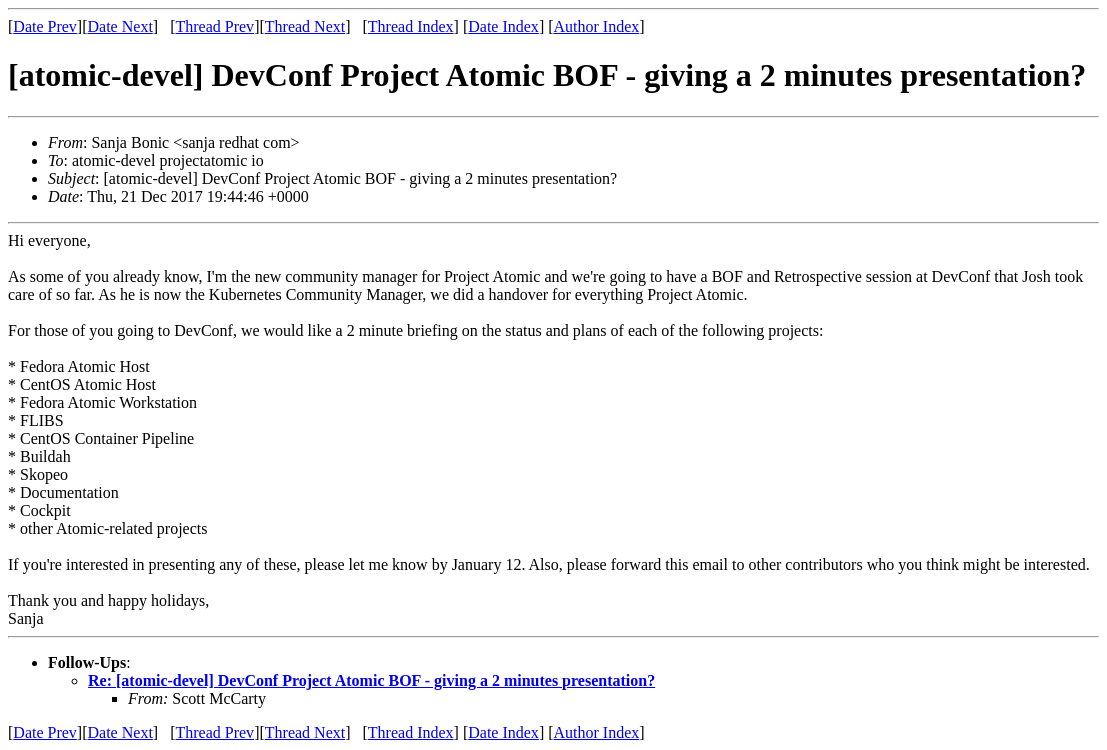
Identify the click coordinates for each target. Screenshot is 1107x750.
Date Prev (45, 26)
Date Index (503, 26)
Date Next (120, 26)
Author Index (597, 26)
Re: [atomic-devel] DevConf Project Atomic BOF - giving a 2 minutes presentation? (371, 680)
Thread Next (305, 26)
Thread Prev (214, 26)
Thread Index (411, 26)
